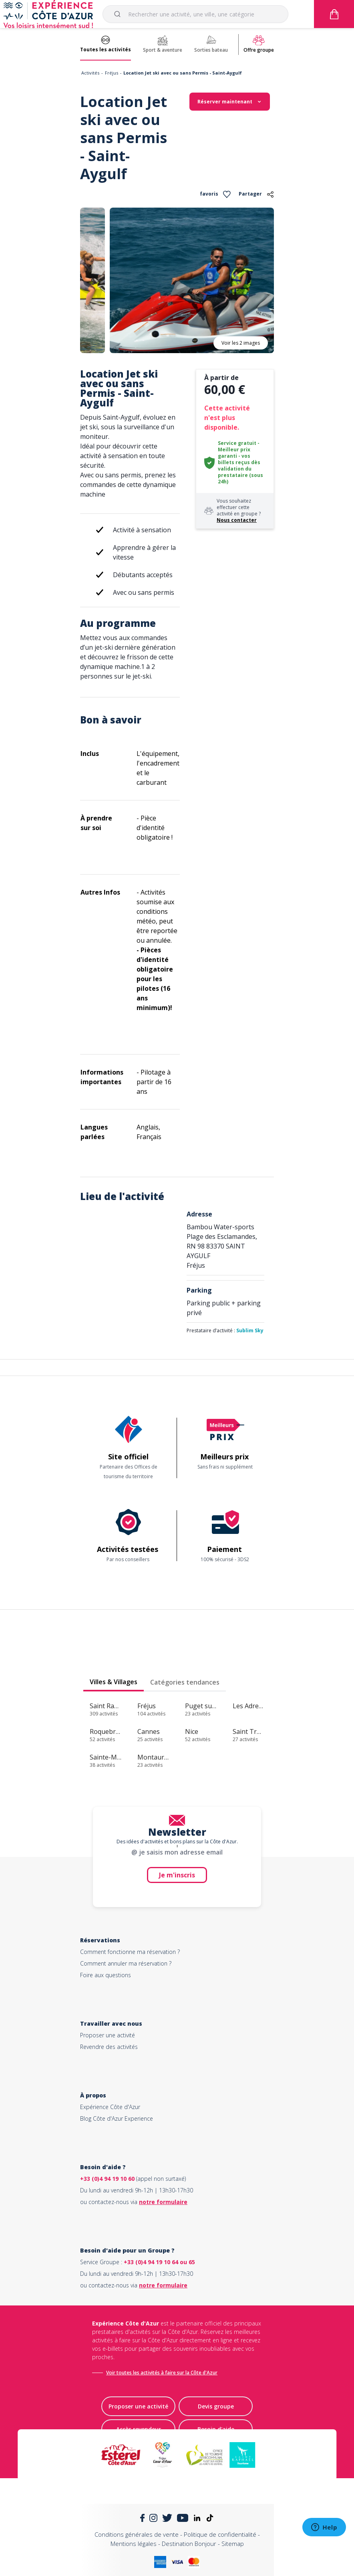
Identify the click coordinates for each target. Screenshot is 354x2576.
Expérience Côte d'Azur (110, 2107)
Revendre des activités (109, 2047)
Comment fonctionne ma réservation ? (130, 1952)
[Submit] (118, 14)
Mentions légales (134, 2544)
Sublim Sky (249, 1330)
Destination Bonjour (189, 2544)
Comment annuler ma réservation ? (125, 1963)
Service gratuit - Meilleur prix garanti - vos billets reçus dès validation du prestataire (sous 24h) (240, 462)
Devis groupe (216, 2406)
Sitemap (232, 2544)
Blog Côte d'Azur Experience (116, 2118)
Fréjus (111, 73)
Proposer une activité (107, 2035)
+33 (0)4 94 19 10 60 (107, 2178)
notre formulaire (163, 2202)
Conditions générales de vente (137, 2534)
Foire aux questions (105, 1975)
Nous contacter (237, 520)
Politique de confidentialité (220, 2534)
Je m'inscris (177, 1875)
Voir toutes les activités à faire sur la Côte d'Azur (161, 2372)
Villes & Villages (113, 1681)
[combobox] (195, 14)
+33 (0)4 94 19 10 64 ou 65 (159, 2262)
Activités (90, 73)
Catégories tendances (184, 1682)
